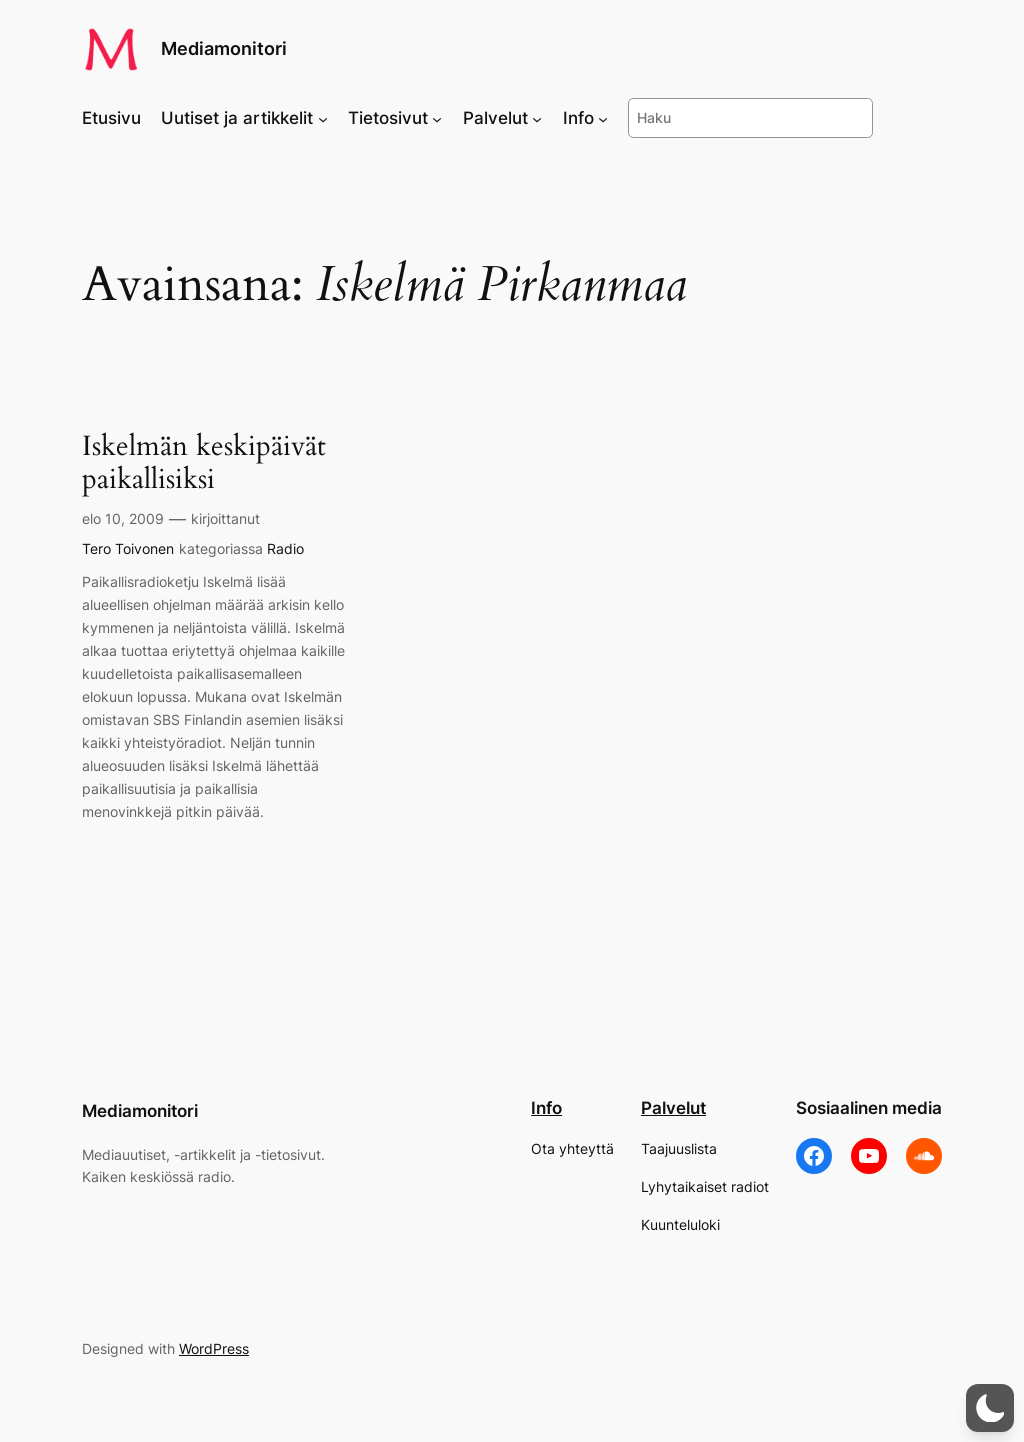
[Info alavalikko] (603, 118)
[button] (990, 1408)
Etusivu (111, 118)
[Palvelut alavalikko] (537, 118)
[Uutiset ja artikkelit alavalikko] (323, 118)
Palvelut (673, 1108)
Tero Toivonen (128, 548)
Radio (285, 548)
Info (546, 1108)
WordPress (214, 1348)
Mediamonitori (224, 48)
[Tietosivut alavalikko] (437, 118)
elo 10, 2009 (123, 518)
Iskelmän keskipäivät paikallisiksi (204, 463)
